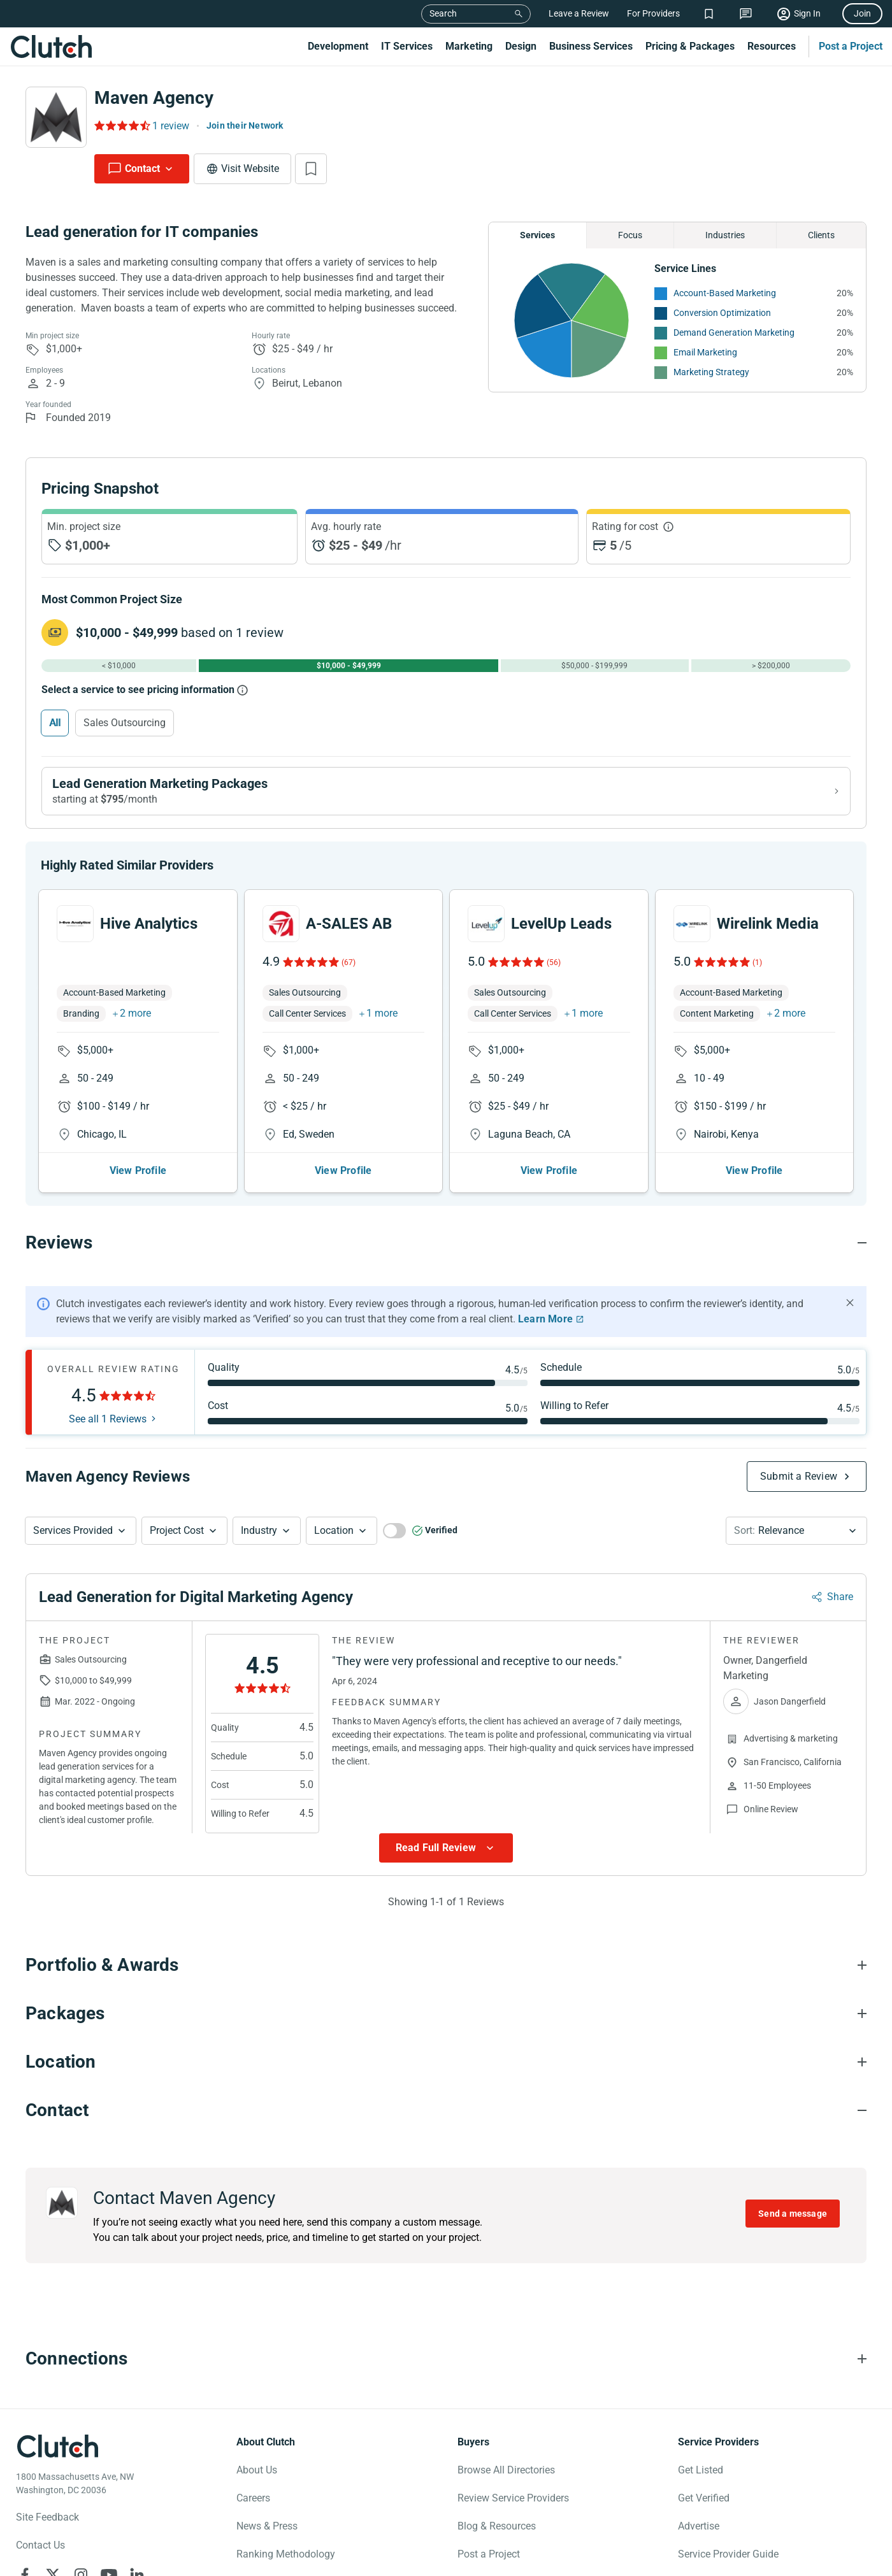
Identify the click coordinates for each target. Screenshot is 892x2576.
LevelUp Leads (561, 934)
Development (338, 46)
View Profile (138, 1181)
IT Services (407, 46)
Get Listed (700, 2480)
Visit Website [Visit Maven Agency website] (250, 168)
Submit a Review (798, 1486)
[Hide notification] (850, 1312)
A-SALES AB (349, 934)
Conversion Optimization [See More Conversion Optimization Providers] (722, 313)
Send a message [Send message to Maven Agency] (792, 2224)
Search (443, 13)
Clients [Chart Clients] (821, 235)
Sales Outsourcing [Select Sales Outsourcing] (124, 723)
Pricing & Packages (690, 46)
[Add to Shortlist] (311, 168)
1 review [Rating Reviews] (170, 126)
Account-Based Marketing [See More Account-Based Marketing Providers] (724, 293)
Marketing (469, 46)
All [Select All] (55, 723)
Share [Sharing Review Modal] (840, 1607)
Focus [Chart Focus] (630, 235)
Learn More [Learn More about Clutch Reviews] (545, 1329)
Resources (771, 46)
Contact (142, 168)
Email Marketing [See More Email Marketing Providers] (705, 352)
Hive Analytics (149, 934)
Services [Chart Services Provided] (537, 235)
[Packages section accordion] (446, 2024)
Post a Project (850, 46)
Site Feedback (47, 2527)
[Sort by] (796, 1541)
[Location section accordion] (446, 2072)
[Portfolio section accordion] (446, 1975)
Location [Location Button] (334, 1541)
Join (862, 13)
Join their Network (245, 125)
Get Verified (704, 2508)
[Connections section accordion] (446, 2369)
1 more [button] (382, 1023)
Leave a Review (579, 13)
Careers (253, 2508)
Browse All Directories (506, 2480)
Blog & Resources (496, 2536)
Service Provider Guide (728, 2564)
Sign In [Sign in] (807, 13)
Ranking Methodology (285, 2564)
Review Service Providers (513, 2508)
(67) (349, 972)
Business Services (591, 46)
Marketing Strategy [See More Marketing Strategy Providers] (711, 372)
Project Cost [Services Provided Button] (177, 1541)
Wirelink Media (768, 934)
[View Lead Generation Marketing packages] (446, 791)
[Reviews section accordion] (446, 1253)
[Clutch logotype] (57, 2456)
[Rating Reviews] (121, 125)
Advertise (698, 2536)
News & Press (267, 2536)
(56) (554, 972)
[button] (80, 1541)
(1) (757, 972)
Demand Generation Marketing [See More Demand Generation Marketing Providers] (734, 332)
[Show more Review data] (446, 1858)
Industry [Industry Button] (259, 1541)
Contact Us (40, 2555)
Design (520, 46)
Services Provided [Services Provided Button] (73, 1541)
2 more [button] (135, 1023)
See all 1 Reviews (108, 1429)
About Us (256, 2480)
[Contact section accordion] (446, 2120)
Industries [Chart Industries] (725, 235)
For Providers (653, 13)
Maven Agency (153, 97)
